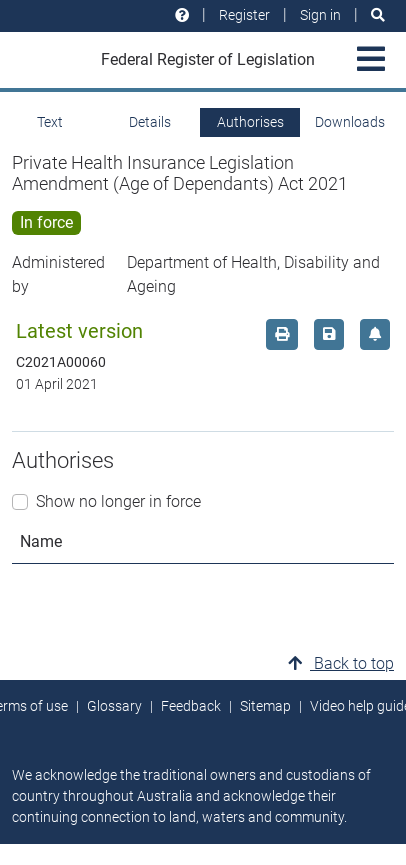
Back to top (341, 663)
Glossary (114, 706)
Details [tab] (150, 122)
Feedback (191, 706)
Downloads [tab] (350, 122)
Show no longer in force (118, 501)
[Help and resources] (182, 15)
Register (244, 15)
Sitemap (265, 706)
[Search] (378, 15)
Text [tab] (50, 122)
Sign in (320, 15)
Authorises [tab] (250, 122)
